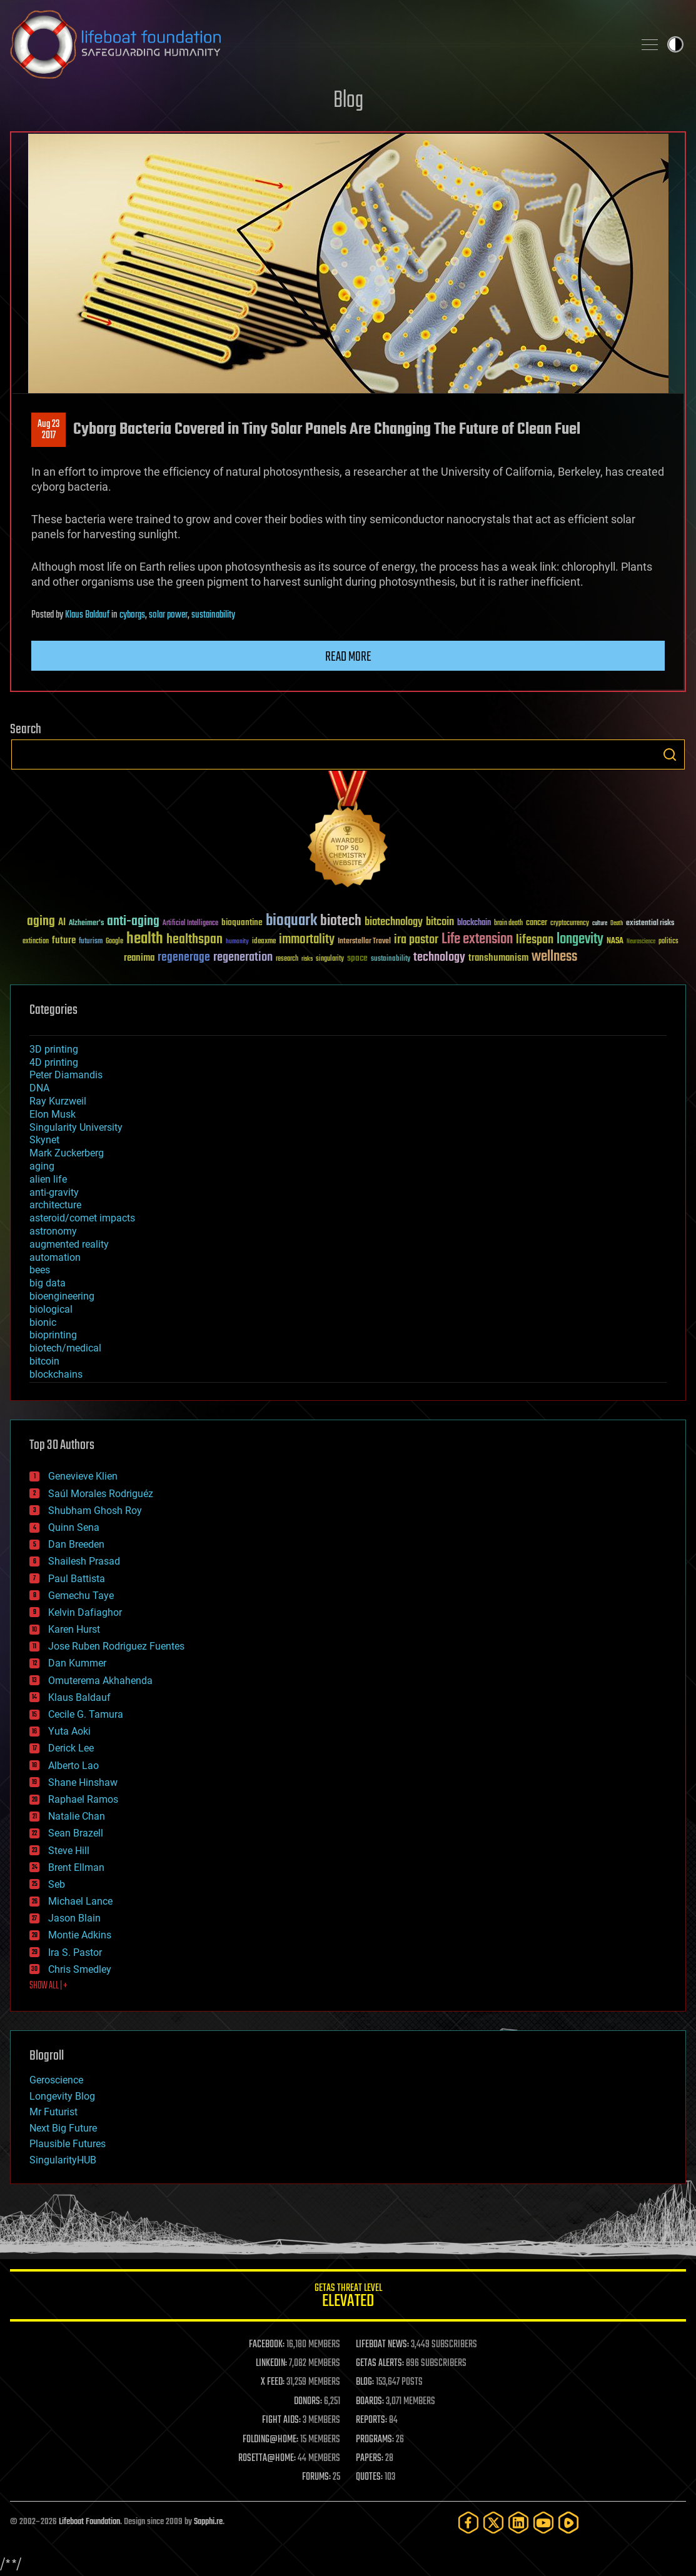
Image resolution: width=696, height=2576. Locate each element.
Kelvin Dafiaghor (85, 1612)
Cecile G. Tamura (85, 1714)
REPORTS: (371, 2420)
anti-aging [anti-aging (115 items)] (133, 922)
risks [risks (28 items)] (307, 959)
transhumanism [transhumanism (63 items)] (498, 958)
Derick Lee (71, 1748)
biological (51, 1309)
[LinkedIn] (518, 2522)
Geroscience (56, 2080)
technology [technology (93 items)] (439, 958)
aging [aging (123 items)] (41, 922)
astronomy (53, 1231)
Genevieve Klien (83, 1476)
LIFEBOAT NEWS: (382, 2345)
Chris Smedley (79, 1969)
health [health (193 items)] (144, 939)
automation (55, 1257)
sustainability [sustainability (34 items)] (390, 959)
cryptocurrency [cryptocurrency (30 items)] (569, 924)
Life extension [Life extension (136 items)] (477, 939)
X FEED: (273, 2382)
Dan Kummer (77, 1663)
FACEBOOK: (267, 2345)
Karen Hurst (74, 1629)
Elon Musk (52, 1114)
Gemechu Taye (81, 1595)
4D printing (53, 1062)
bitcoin (44, 1361)
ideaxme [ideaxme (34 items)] (264, 942)
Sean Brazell (75, 1833)
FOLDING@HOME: (270, 2440)
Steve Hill (68, 1851)
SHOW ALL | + (48, 1986)
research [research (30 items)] (287, 959)
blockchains (56, 1374)
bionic (42, 1322)
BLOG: (365, 2382)
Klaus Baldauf (87, 615)
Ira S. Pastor (75, 1952)
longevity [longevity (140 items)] (580, 939)
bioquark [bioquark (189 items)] (291, 921)
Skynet (44, 1140)
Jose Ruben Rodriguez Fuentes (116, 1646)
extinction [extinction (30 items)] (36, 942)
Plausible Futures (67, 2144)
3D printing (53, 1049)
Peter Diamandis (66, 1075)
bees (39, 1270)
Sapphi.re (208, 2522)
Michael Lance (80, 1901)
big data (47, 1283)
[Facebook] (468, 2522)
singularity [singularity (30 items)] (330, 959)
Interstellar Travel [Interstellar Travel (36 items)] (364, 941)
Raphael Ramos (83, 1799)
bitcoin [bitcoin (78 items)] (440, 922)
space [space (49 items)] (357, 958)
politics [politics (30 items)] (668, 942)
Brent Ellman (76, 1867)
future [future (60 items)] (64, 940)
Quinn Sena (73, 1527)
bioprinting (53, 1335)
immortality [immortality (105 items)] (307, 939)
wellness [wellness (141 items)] (554, 957)
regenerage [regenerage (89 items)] (184, 958)
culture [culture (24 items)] (599, 923)
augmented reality (69, 1244)
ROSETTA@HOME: (267, 2458)
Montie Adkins (79, 1935)
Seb (56, 1884)
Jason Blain (74, 1918)
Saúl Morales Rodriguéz (100, 1494)
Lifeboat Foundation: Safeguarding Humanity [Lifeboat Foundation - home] (316, 44)
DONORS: (308, 2401)
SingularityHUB (62, 2160)
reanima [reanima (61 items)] (139, 958)
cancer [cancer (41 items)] (536, 923)
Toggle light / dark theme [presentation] (675, 44)
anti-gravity (54, 1192)
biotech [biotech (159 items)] (340, 921)
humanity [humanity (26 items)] (237, 942)
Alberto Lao (73, 1766)
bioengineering (61, 1296)
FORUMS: (316, 2477)
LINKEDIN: (271, 2363)
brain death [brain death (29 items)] (508, 924)
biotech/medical (65, 1348)
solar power (168, 615)
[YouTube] (543, 2522)
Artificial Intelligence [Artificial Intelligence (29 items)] (190, 924)
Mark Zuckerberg (66, 1153)
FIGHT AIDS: (281, 2420)
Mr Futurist (53, 2112)
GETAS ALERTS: (380, 2363)
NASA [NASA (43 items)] (615, 941)
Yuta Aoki (69, 1731)
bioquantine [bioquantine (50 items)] (242, 922)
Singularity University (76, 1127)
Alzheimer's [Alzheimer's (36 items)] (86, 923)
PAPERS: (369, 2458)
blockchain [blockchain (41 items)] (474, 923)
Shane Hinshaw (83, 1782)
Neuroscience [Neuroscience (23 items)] (641, 942)
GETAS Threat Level (348, 2297)
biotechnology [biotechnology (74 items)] (394, 922)
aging (41, 1166)
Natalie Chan (76, 1816)
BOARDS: (370, 2401)
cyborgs (132, 615)
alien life (48, 1179)
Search (670, 754)
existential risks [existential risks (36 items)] (650, 923)
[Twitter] (493, 2522)
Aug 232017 (48, 430)
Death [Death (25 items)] (616, 923)
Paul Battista (76, 1579)
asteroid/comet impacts (82, 1218)
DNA (39, 1088)
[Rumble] (568, 2522)
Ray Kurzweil (57, 1101)
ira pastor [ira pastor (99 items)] (416, 940)
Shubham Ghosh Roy (95, 1510)
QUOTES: (369, 2477)
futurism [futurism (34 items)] (91, 942)
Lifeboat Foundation (89, 2522)
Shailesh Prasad (84, 1561)
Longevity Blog (62, 2096)
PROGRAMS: (375, 2440)
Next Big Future (63, 2128)
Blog (348, 101)
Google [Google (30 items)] (114, 942)
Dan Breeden (76, 1544)
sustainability (213, 615)
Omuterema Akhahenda (100, 1680)
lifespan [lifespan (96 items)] (534, 940)
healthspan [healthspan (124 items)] (194, 940)
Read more (348, 657)
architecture (55, 1205)
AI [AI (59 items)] (62, 923)
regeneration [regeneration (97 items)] (243, 957)
